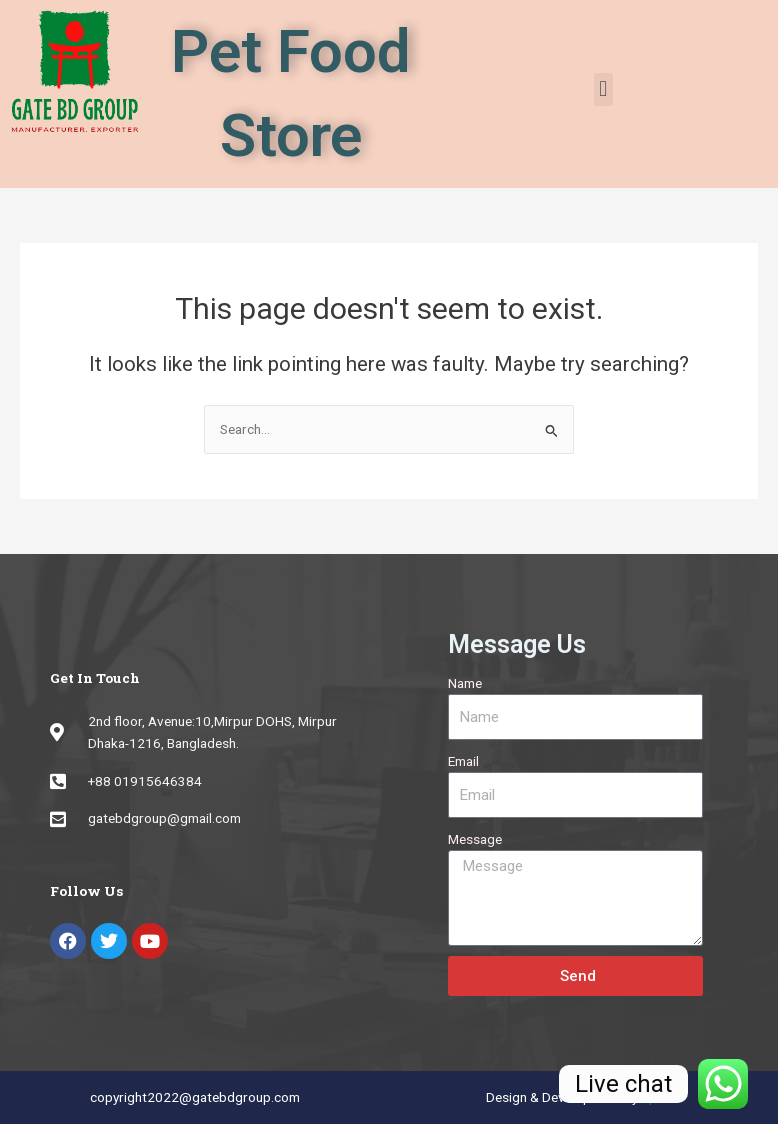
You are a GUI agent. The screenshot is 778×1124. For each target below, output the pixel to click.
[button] (603, 89)
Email (463, 761)
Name (465, 683)
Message (475, 839)
